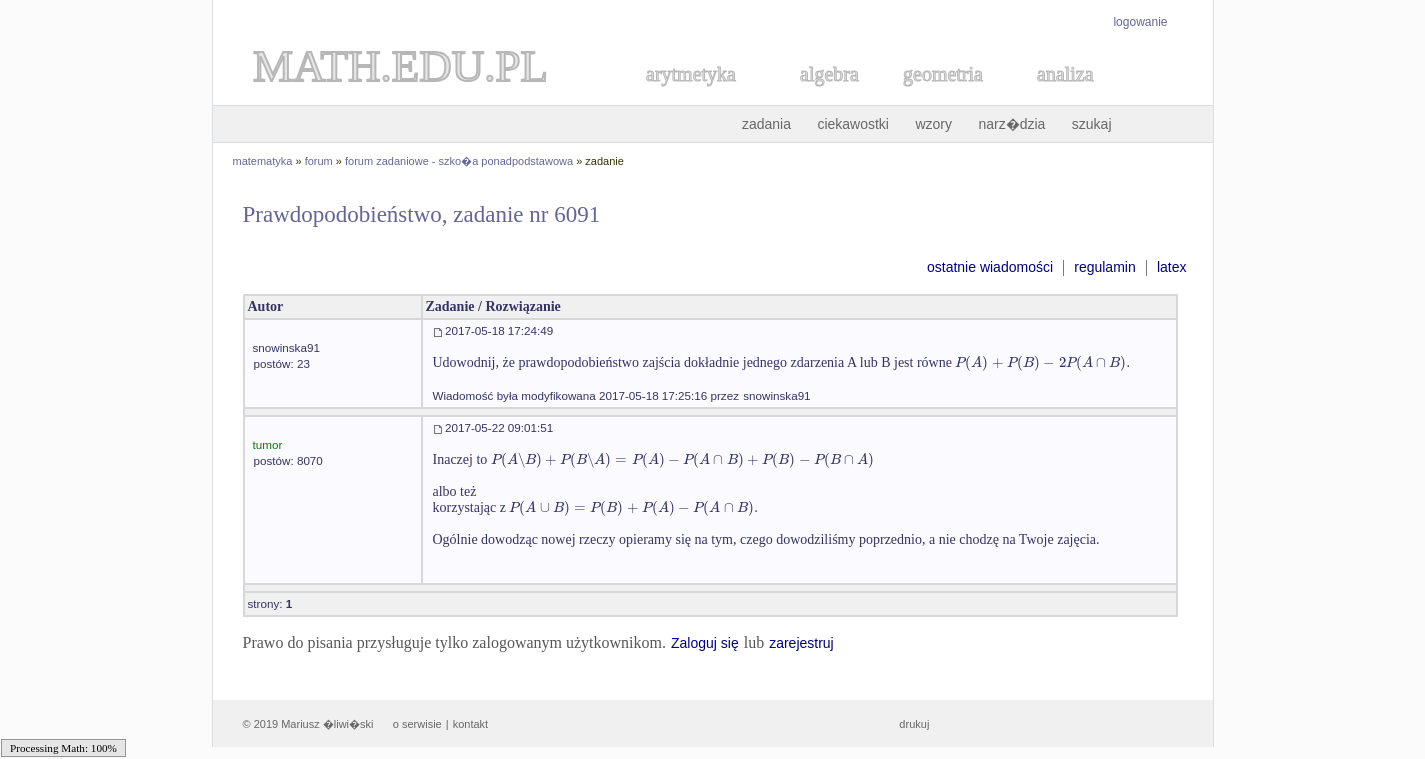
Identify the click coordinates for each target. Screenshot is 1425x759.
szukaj (1092, 124)
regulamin (1104, 267)
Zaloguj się (705, 643)
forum (319, 161)
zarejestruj (801, 643)
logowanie (1140, 22)
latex (1172, 267)
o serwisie (417, 724)
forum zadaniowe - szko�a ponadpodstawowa (459, 161)
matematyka (263, 161)
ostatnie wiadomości (990, 267)
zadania (766, 124)
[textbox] (1040, 362)
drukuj (914, 724)
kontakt (470, 724)
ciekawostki (853, 124)
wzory (933, 124)
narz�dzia (1011, 124)
